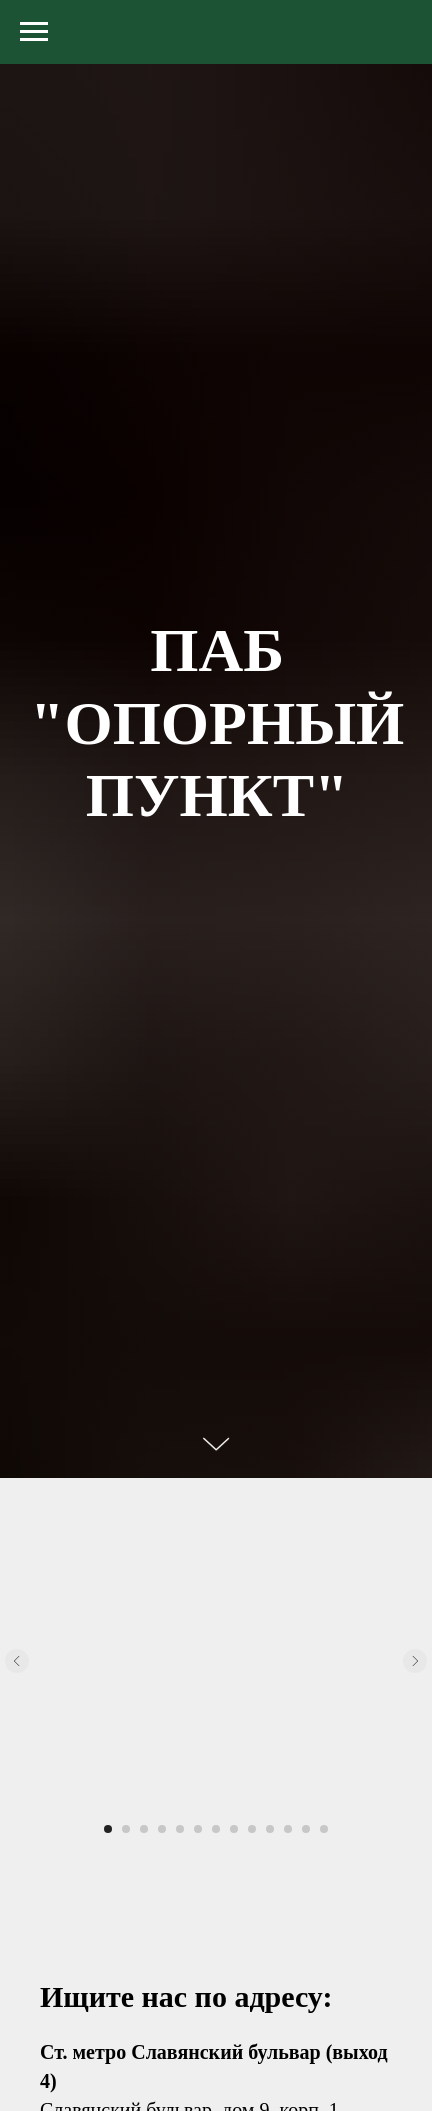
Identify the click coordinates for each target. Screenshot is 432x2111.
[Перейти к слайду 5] (180, 1829)
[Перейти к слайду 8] (234, 1829)
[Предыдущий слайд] (17, 1661)
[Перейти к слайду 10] (270, 1829)
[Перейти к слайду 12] (306, 1829)
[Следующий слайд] (415, 1661)
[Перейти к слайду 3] (144, 1829)
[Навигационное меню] (34, 32)
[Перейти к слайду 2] (126, 1829)
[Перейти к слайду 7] (216, 1829)
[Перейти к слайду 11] (288, 1829)
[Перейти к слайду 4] (162, 1829)
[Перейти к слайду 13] (324, 1829)
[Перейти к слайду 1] (108, 1829)
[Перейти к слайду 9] (252, 1829)
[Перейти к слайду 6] (198, 1829)
